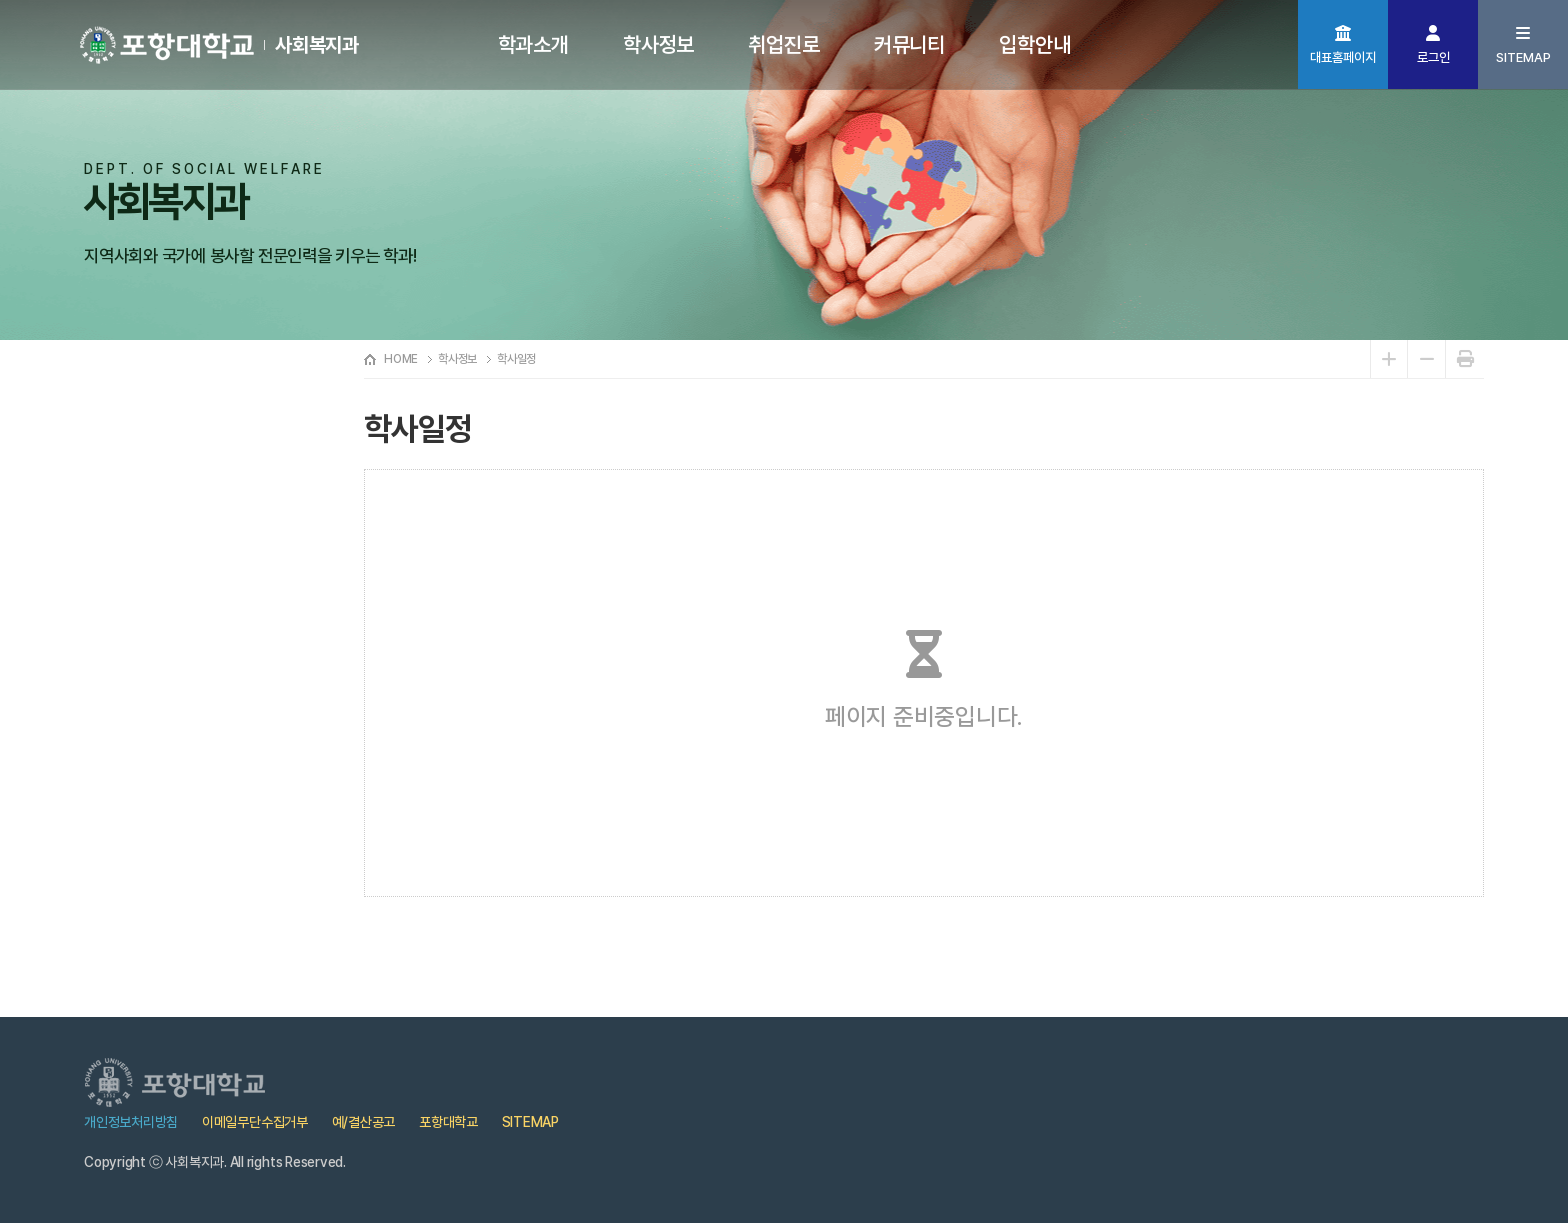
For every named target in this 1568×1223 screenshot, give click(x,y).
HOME (401, 359)
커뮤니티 (909, 44)
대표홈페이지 (1343, 57)
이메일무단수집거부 (255, 1122)
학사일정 (134, 491)
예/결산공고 (364, 1122)
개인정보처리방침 (131, 1122)
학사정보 (658, 44)
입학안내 (1034, 44)
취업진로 (783, 44)
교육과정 (134, 551)
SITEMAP (1523, 57)
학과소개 (533, 44)
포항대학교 (448, 1122)
